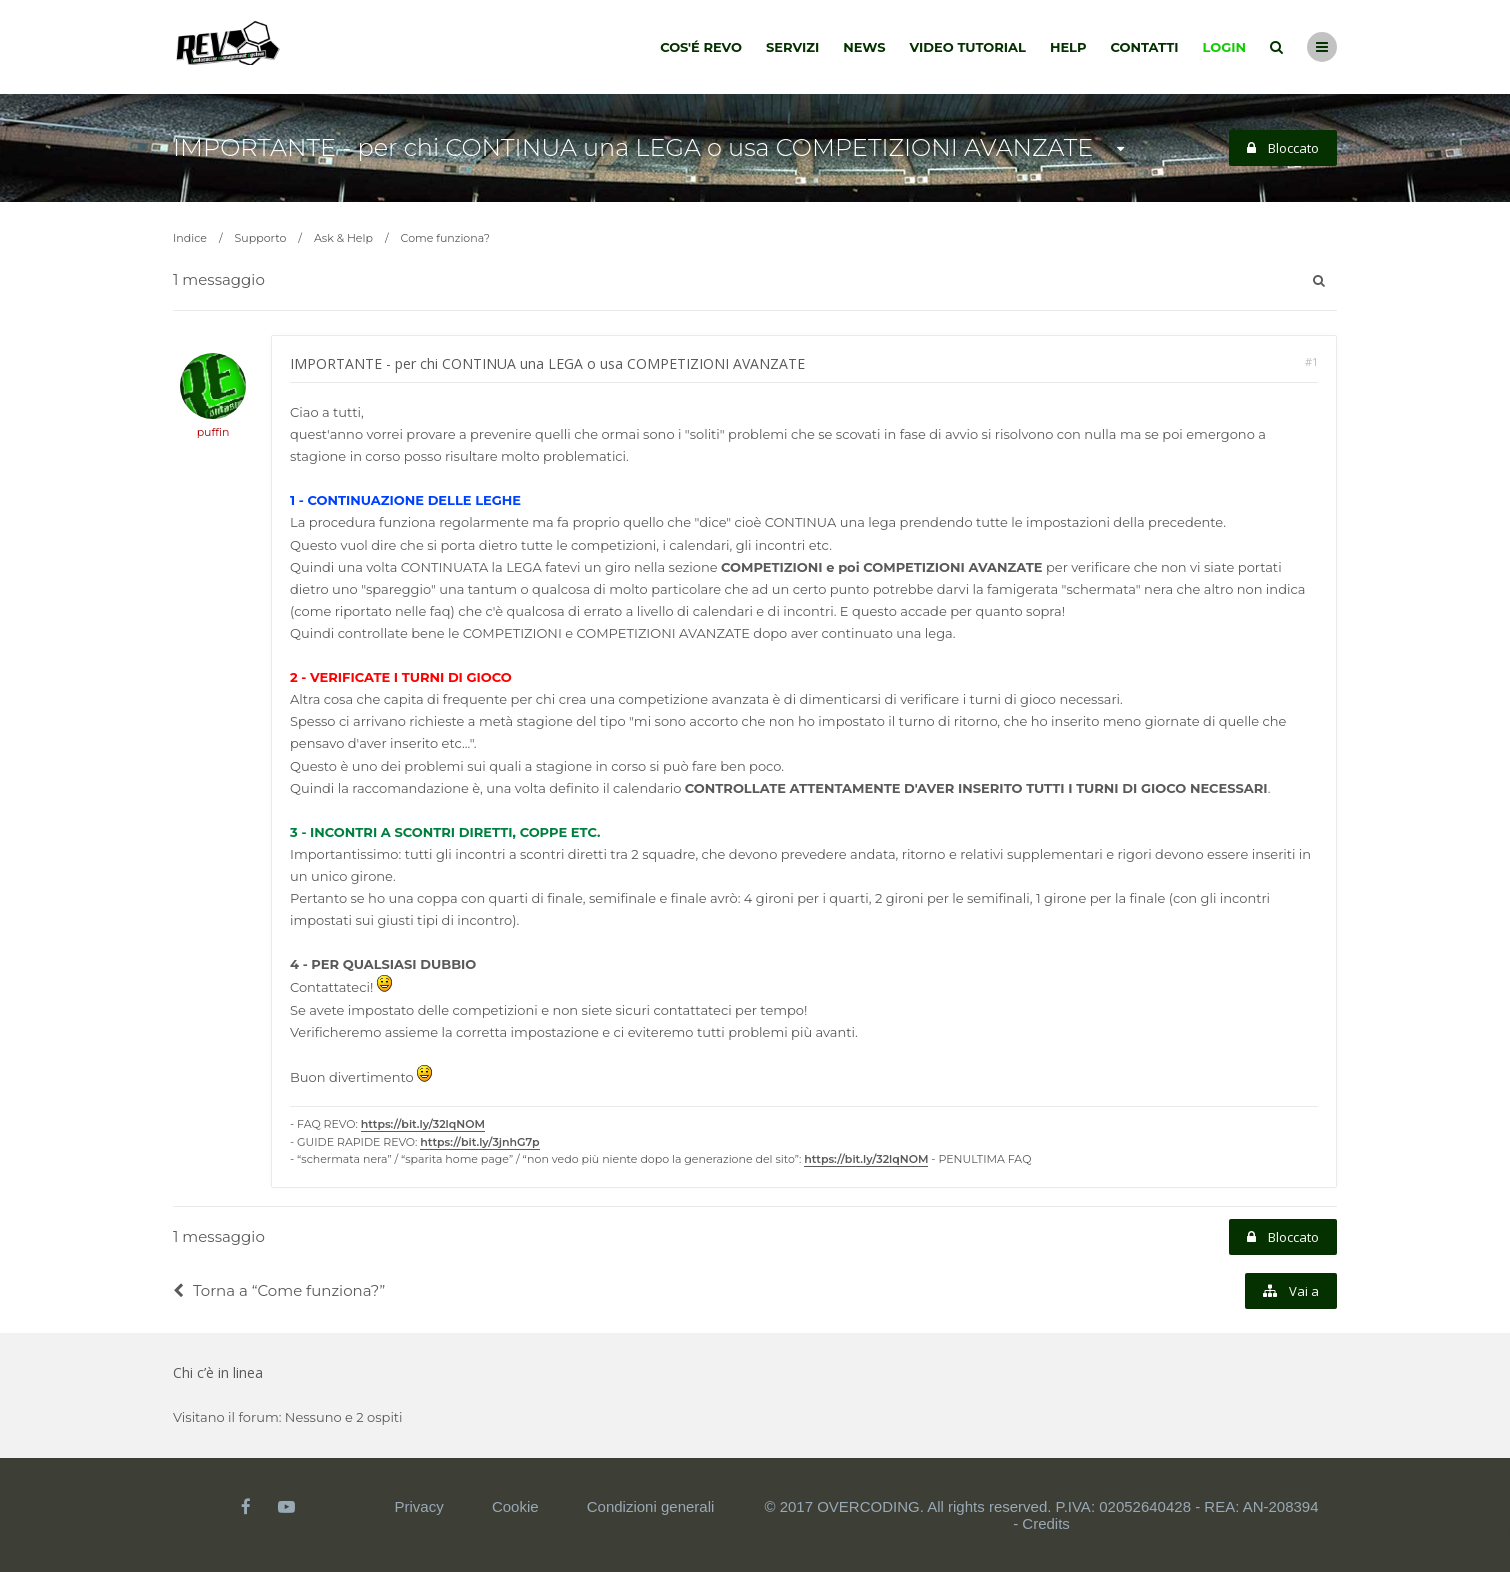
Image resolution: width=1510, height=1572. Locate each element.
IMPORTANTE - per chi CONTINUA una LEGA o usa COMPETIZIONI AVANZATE (633, 147)
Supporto (261, 238)
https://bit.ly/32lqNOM (423, 1124)
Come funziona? (445, 238)
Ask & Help (343, 238)
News (864, 47)
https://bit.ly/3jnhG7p (479, 1142)
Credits (1046, 1523)
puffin (213, 432)
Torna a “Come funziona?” (279, 1290)
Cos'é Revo (701, 47)
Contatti (1145, 47)
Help (1068, 47)
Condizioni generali (651, 1506)
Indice (190, 238)
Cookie (515, 1506)
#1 (1311, 361)
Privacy (419, 1506)
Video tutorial (968, 47)
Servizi (792, 47)
